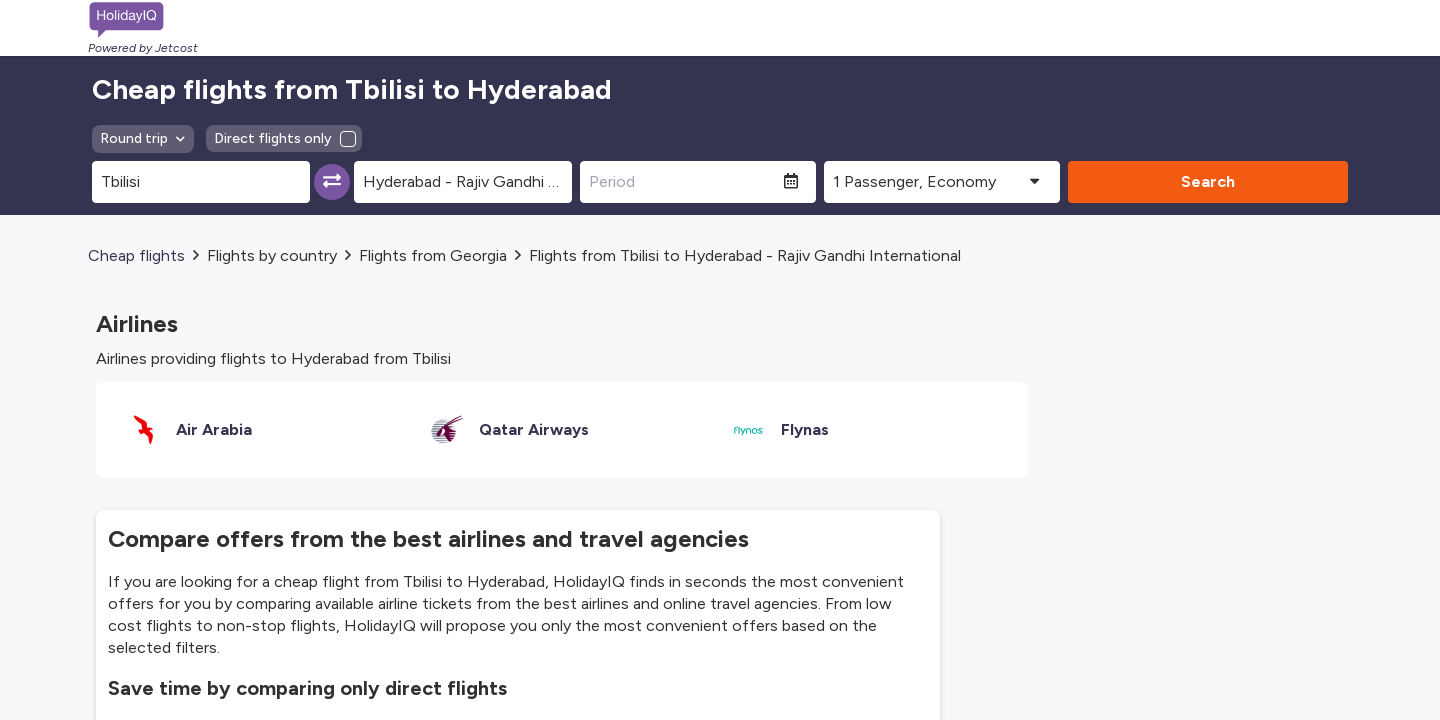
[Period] (682, 182)
